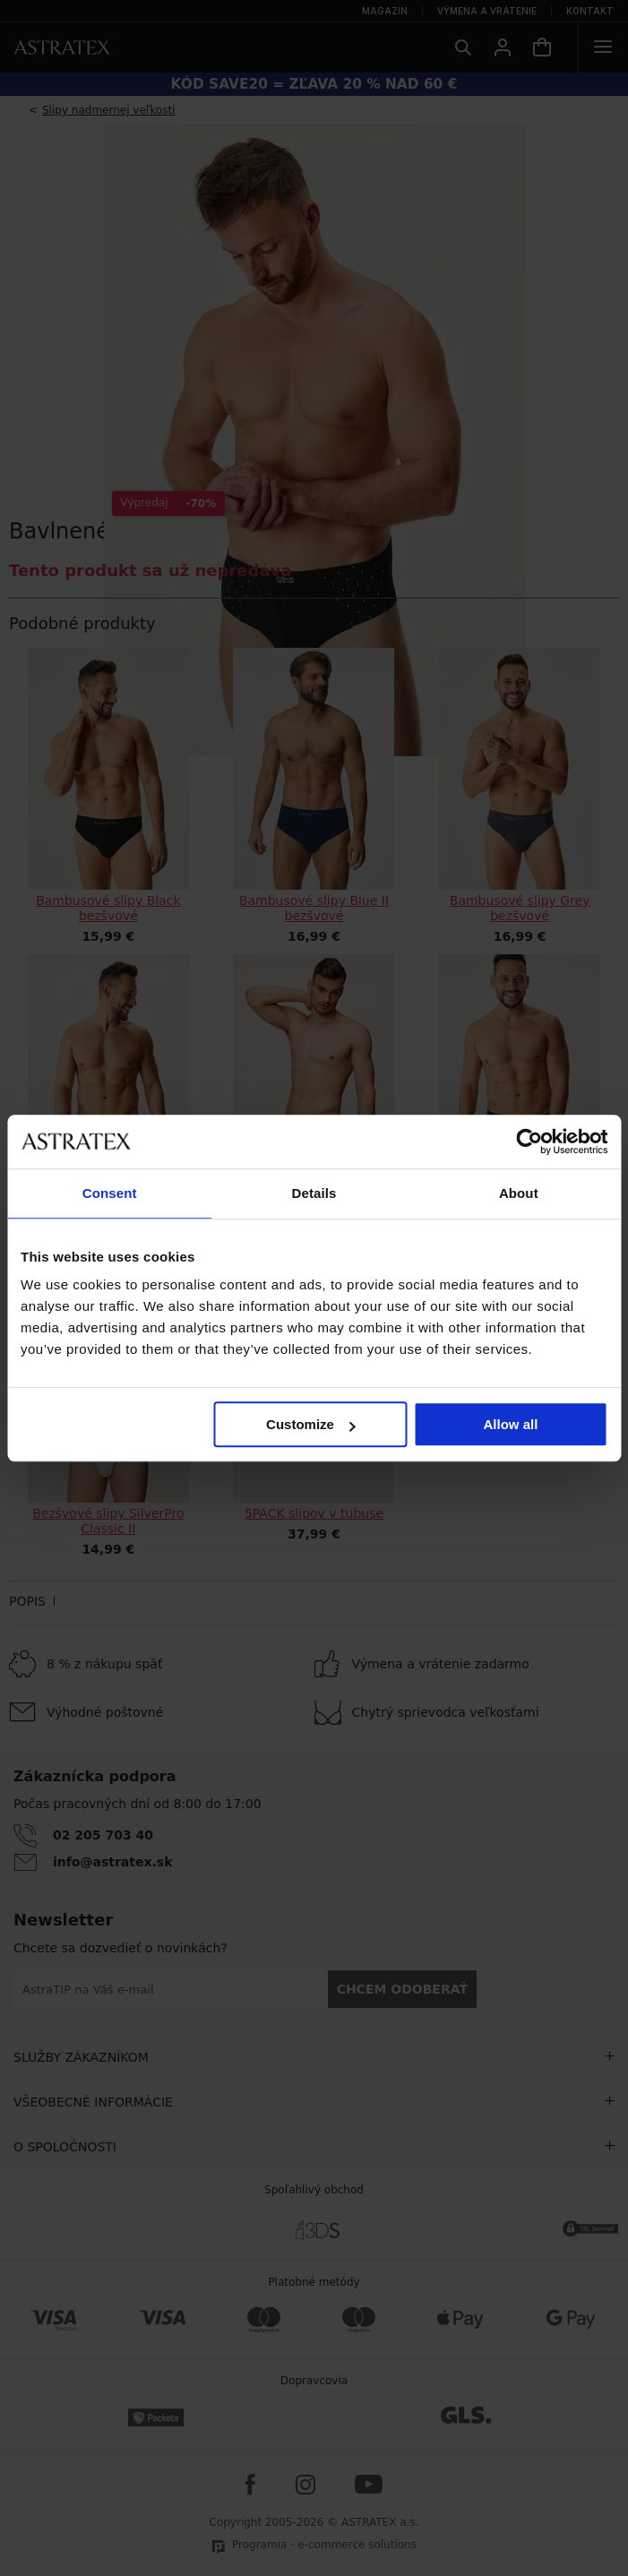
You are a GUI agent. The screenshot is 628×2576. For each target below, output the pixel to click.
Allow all (511, 1424)
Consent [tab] (109, 1193)
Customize (311, 1424)
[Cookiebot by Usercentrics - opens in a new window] (529, 1141)
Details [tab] (314, 1193)
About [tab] (518, 1193)
